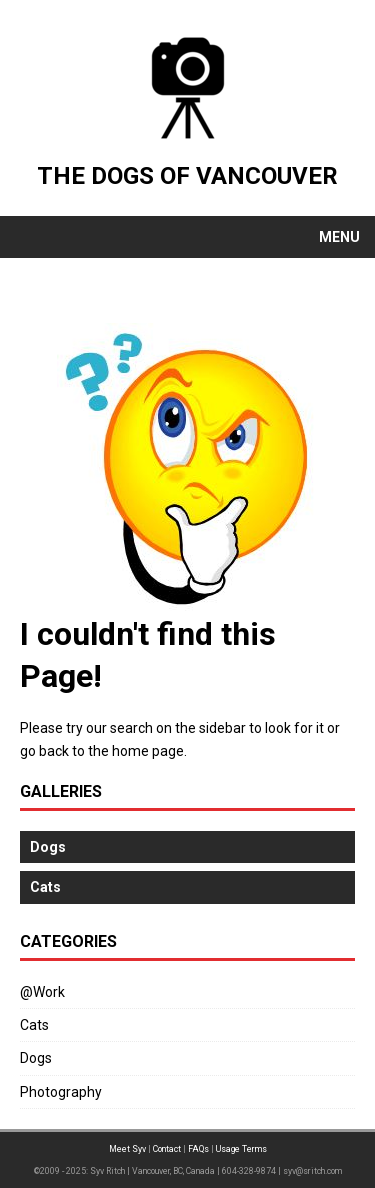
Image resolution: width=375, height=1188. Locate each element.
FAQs (198, 1149)
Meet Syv (127, 1149)
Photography (61, 1092)
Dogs (36, 1058)
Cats (34, 1025)
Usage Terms (241, 1149)
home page (148, 751)
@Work (42, 992)
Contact (167, 1149)
